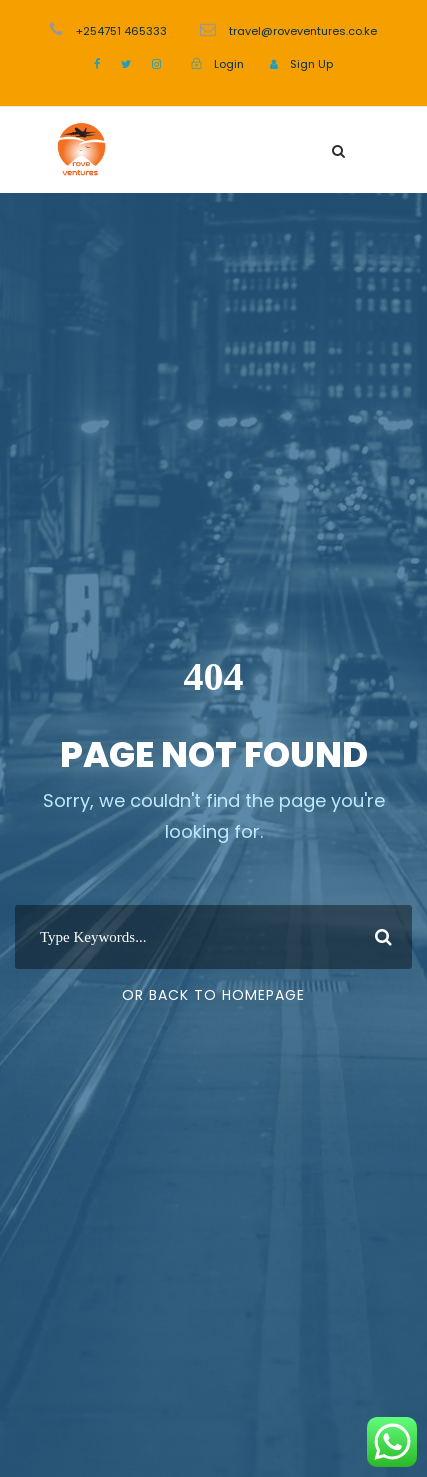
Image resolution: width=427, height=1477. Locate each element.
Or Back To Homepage (213, 995)
